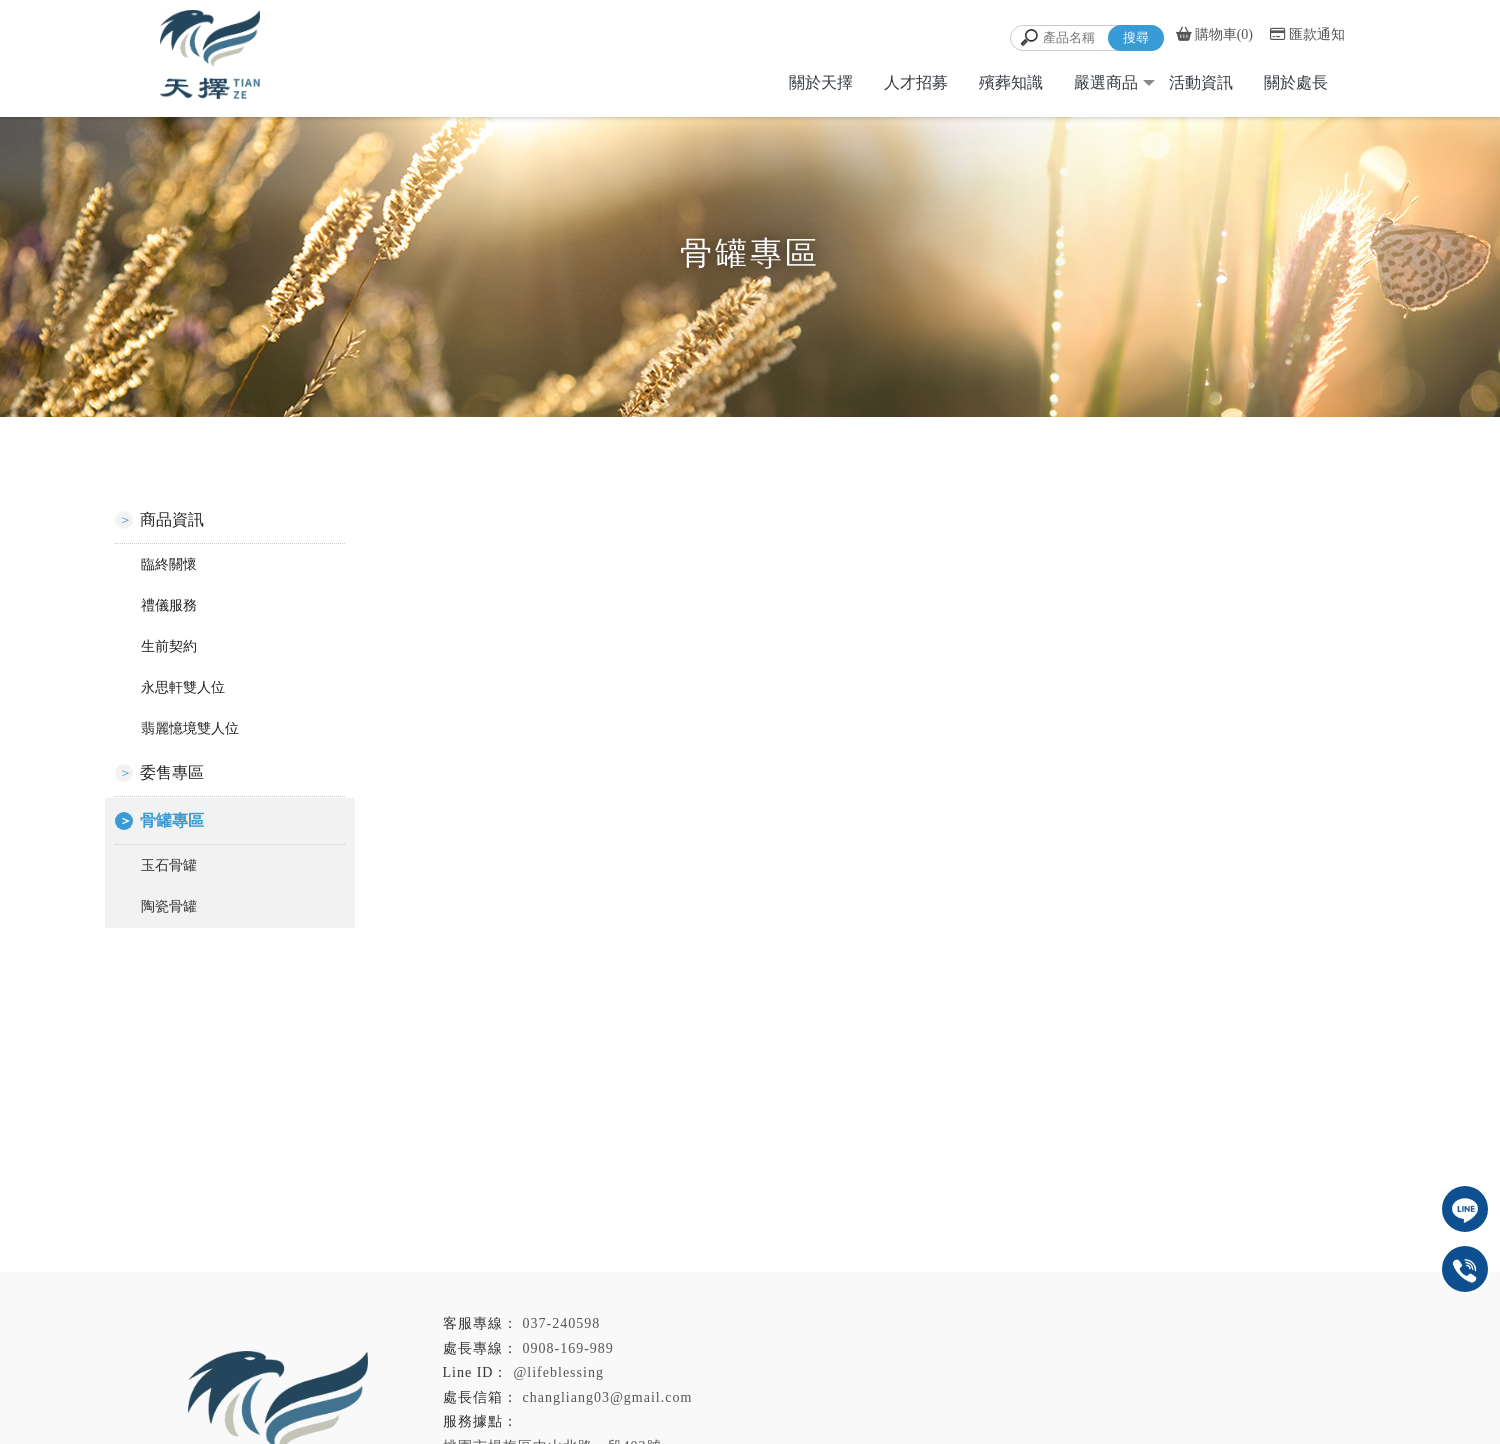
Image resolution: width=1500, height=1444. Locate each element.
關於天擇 (821, 82)
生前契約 (169, 646)
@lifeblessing (558, 1372)
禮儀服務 (169, 605)
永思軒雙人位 (183, 687)
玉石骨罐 (169, 865)
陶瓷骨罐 (169, 906)
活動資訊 (1201, 82)
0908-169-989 (568, 1348)
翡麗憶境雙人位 (190, 728)
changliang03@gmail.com (615, 1397)
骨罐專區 (172, 820)
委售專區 (172, 772)
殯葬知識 (1011, 82)
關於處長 (1296, 82)
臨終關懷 (169, 564)
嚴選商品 (1106, 82)
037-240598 (562, 1323)
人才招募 (916, 82)
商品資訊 (172, 519)
